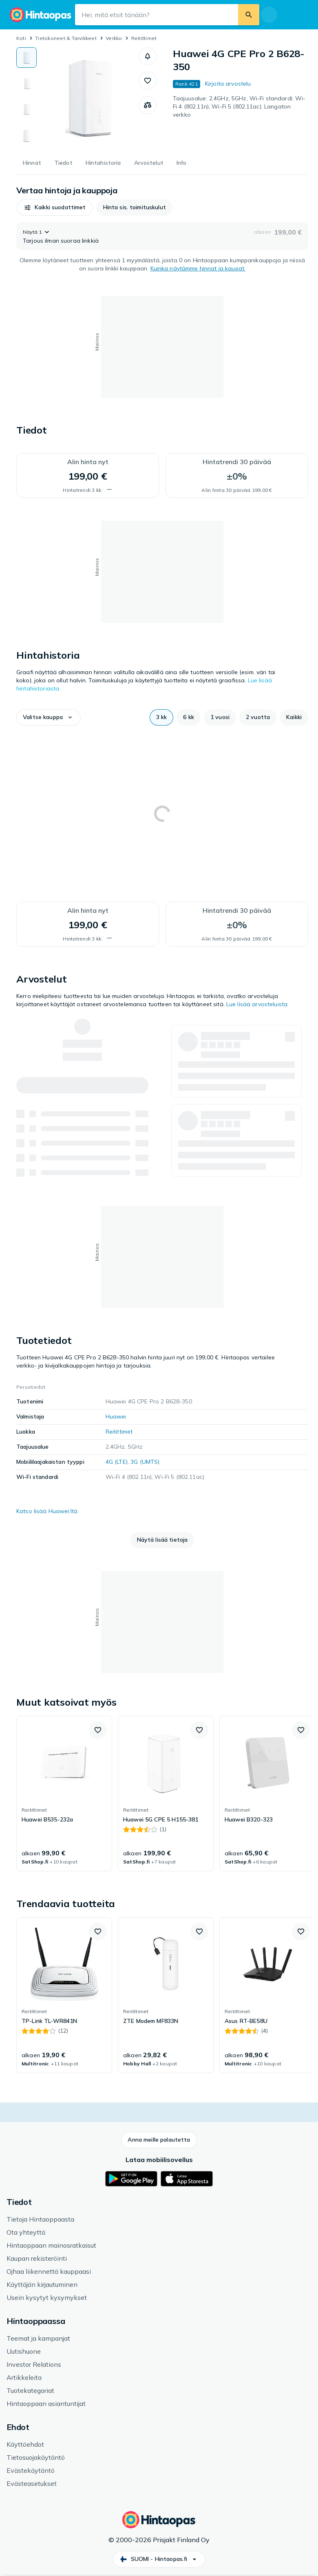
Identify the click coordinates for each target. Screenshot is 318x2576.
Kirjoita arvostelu (228, 83)
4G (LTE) (117, 1461)
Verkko (114, 38)
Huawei (116, 1416)
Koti (21, 38)
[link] (64, 1794)
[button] (148, 56)
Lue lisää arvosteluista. (257, 1004)
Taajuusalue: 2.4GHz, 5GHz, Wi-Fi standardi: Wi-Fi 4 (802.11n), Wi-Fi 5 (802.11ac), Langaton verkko (239, 106)
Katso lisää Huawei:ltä (46, 1511)
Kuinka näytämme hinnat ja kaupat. (198, 268)
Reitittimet (144, 38)
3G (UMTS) (144, 1461)
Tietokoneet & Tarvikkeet (66, 38)
